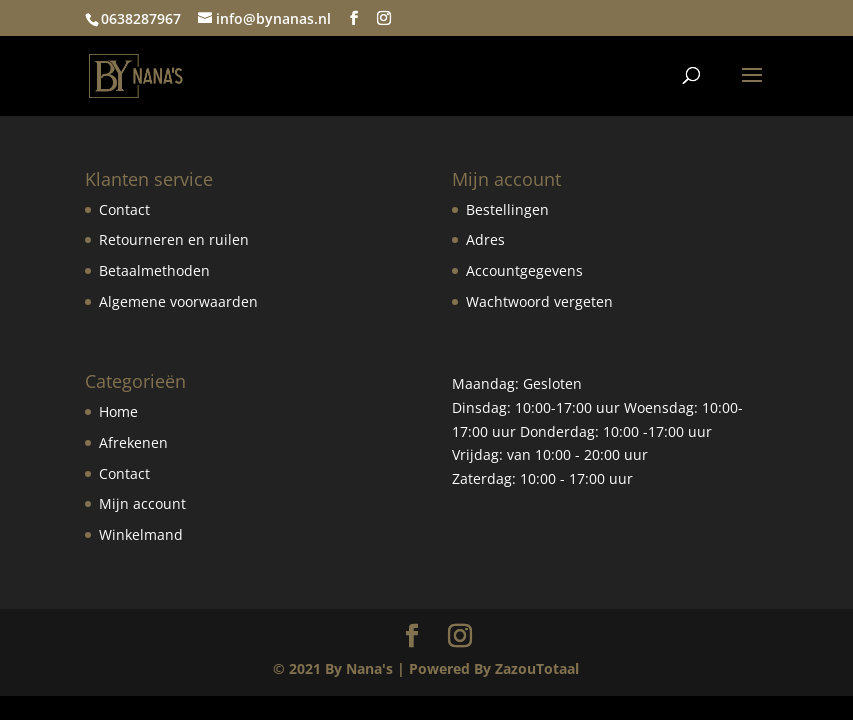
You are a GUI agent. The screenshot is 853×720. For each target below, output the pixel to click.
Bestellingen (507, 209)
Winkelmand (141, 534)
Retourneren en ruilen (174, 239)
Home (118, 411)
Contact (124, 209)
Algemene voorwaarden (178, 301)
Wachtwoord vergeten (539, 301)
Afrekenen (133, 442)
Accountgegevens (524, 270)
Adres (485, 239)
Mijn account (142, 503)
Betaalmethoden (154, 270)
